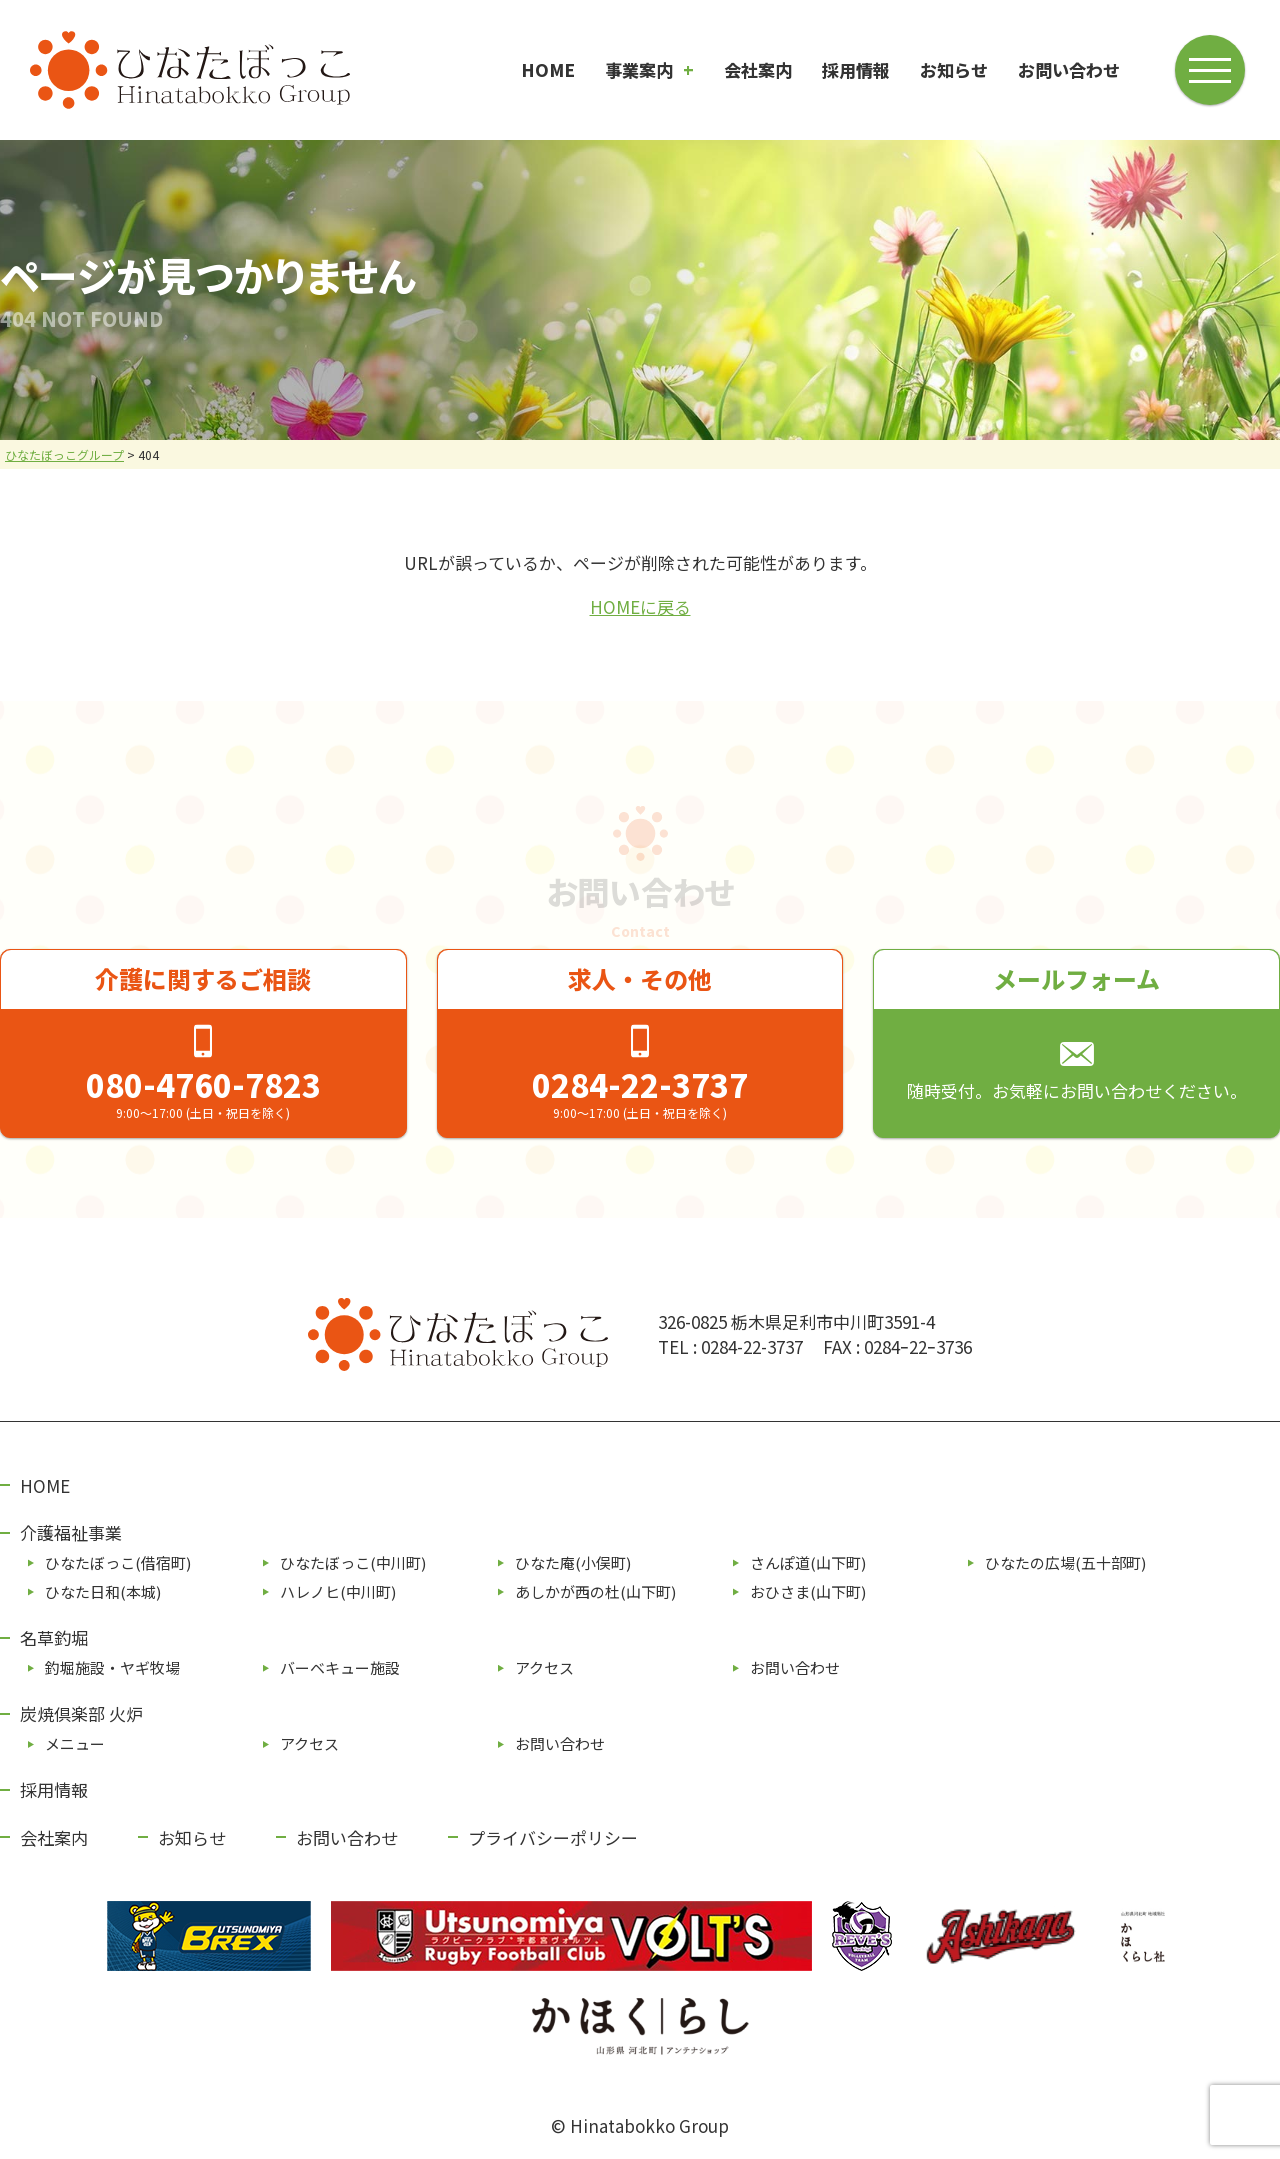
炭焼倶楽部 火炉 (81, 1713)
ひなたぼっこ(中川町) (353, 1562)
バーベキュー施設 (340, 1667)
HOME (548, 69)
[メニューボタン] (1212, 68)
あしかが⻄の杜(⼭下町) (595, 1591)
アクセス (544, 1667)
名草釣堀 (54, 1637)
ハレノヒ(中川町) (338, 1591)
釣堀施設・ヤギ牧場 (112, 1667)
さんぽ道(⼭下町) (808, 1562)
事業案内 (639, 69)
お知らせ (954, 69)
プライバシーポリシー (553, 1837)
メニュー (75, 1743)
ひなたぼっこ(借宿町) (118, 1562)
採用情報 (856, 69)
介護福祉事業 (71, 1532)
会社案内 (758, 69)
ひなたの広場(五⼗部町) (1065, 1562)
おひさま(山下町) (808, 1591)
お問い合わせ (1069, 69)
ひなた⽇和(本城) (103, 1591)
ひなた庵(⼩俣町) (573, 1562)
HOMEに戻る (640, 606)
